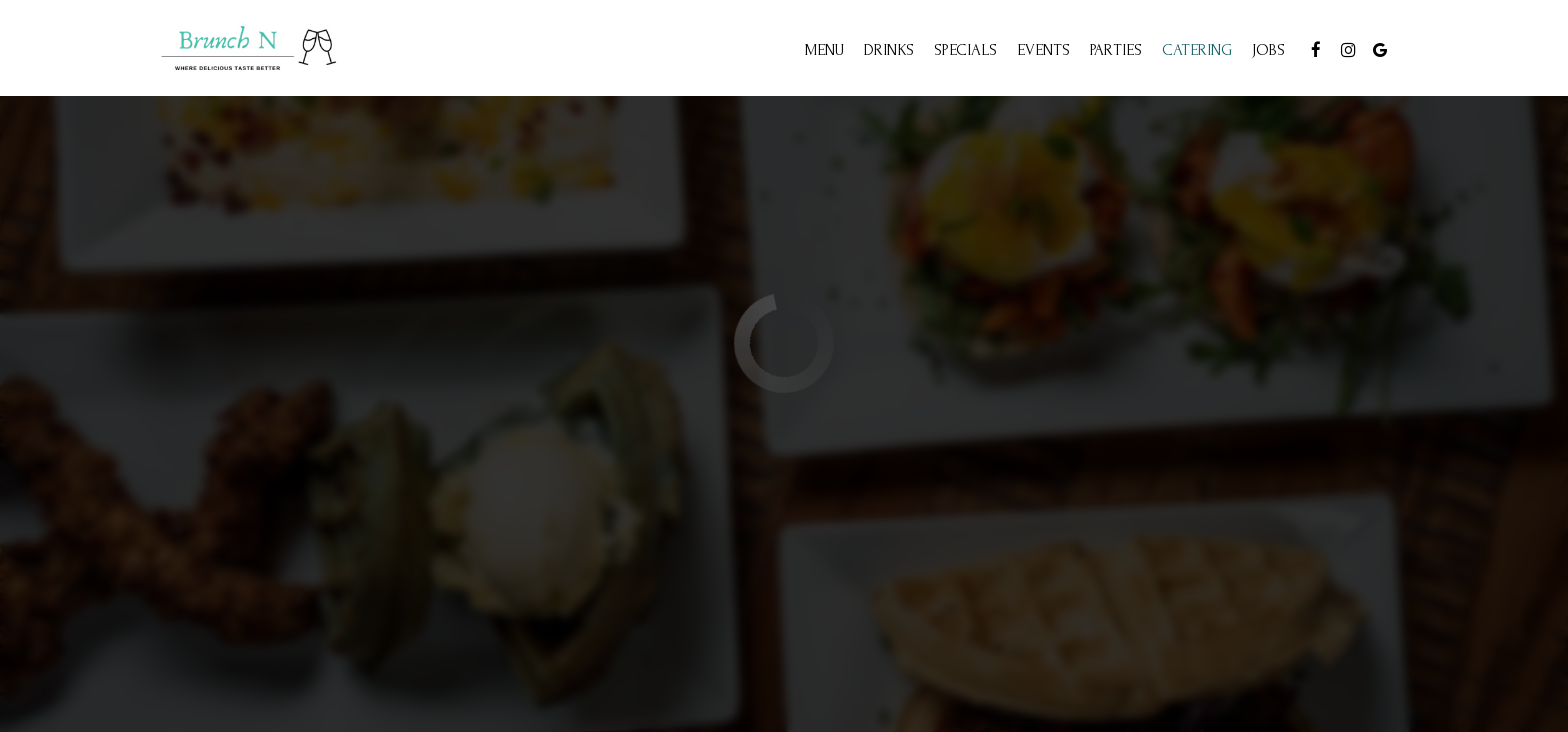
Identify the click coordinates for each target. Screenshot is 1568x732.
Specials (965, 50)
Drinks (889, 50)
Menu (824, 50)
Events (1043, 50)
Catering (1197, 50)
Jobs (1268, 50)
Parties (1116, 50)
